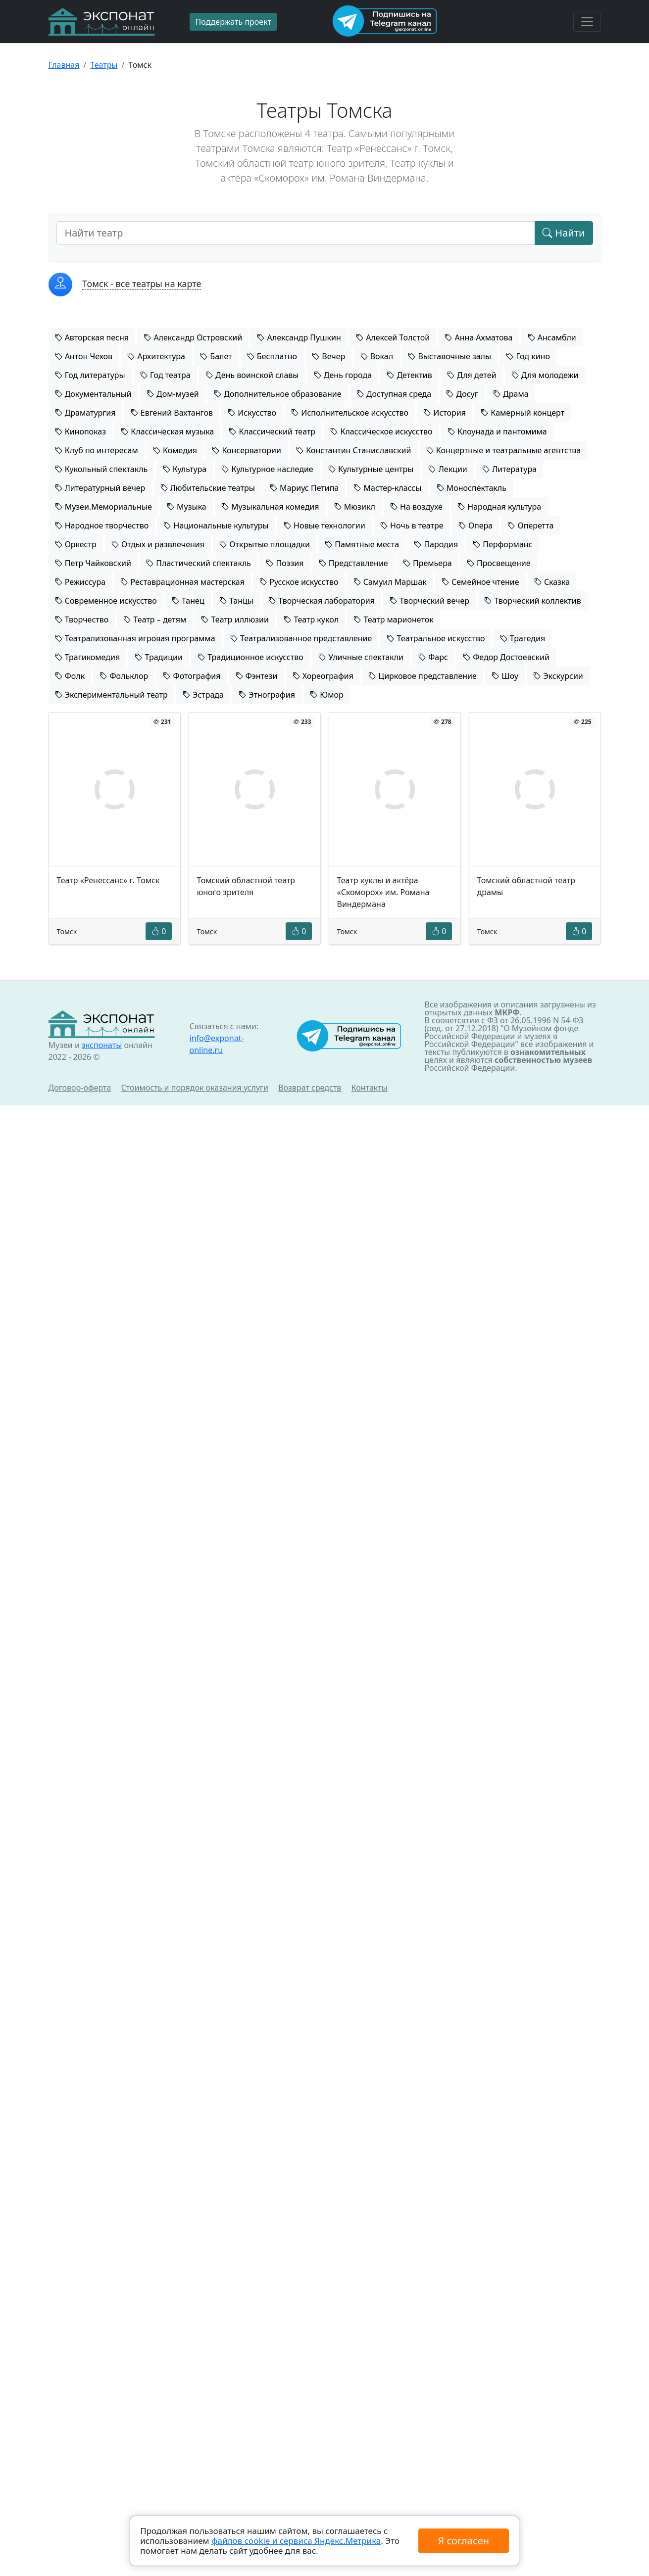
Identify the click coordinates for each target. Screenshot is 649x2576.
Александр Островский (193, 337)
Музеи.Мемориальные (103, 506)
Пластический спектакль (198, 563)
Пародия (436, 544)
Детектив (409, 375)
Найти (564, 232)
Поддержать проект (234, 21)
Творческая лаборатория (321, 600)
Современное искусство (106, 600)
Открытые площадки (264, 544)
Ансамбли (552, 337)
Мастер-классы (387, 487)
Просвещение (499, 563)
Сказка (552, 581)
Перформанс (502, 544)
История (444, 412)
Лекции (447, 469)
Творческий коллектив (532, 600)
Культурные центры (371, 469)
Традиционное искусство (250, 657)
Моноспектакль (471, 487)
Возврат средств (309, 1087)
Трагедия (523, 638)
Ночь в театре (412, 525)
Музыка (186, 506)
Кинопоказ (80, 431)
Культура (185, 469)
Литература (509, 469)
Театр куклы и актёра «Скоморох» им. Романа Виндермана (383, 892)
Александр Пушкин (299, 337)
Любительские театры (207, 487)
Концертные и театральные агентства (503, 450)
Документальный (93, 393)
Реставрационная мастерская (182, 581)
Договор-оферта (80, 1087)
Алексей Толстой (393, 337)
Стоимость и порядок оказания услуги (194, 1087)
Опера (475, 525)
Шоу (505, 675)
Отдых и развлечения (157, 544)
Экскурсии (558, 675)
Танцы (236, 600)
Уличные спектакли (360, 657)
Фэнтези (257, 675)
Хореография (323, 675)
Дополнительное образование (278, 393)
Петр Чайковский (93, 563)
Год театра (165, 375)
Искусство (252, 412)
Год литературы (90, 375)
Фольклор (124, 675)
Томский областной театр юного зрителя (246, 886)
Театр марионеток (393, 619)
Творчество (82, 619)
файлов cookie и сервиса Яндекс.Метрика (296, 2540)
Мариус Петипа (304, 487)
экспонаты (102, 1045)
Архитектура (156, 356)
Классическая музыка (167, 431)
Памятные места (362, 544)
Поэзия (284, 563)
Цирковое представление (422, 675)
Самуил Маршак (390, 581)
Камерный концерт (522, 412)
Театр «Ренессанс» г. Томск (108, 880)
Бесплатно (272, 356)
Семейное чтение (480, 581)
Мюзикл (354, 506)
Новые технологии (324, 525)
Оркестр (76, 544)
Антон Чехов (84, 356)
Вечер (328, 356)
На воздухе (416, 506)
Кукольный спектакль (101, 469)
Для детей (472, 375)
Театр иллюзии (234, 619)
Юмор (327, 694)
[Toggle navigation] (587, 22)
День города (343, 375)
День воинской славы (252, 375)
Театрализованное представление (301, 638)
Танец (188, 600)
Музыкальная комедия (270, 506)
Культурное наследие (267, 469)
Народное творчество (102, 525)
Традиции (159, 657)
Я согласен (463, 2540)
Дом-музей (173, 393)
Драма (511, 393)
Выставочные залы (449, 356)
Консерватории (246, 450)
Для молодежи (545, 375)
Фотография (191, 675)
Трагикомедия (87, 657)
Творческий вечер (429, 600)
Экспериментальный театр (111, 694)
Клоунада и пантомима (497, 431)
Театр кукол (311, 619)
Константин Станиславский (353, 450)
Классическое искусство (381, 431)
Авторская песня (92, 337)
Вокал (377, 356)
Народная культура (499, 506)
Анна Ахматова (478, 337)
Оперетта (530, 525)
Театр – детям (154, 619)
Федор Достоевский (506, 657)
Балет (216, 356)
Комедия (175, 450)
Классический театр (272, 431)
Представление (353, 563)
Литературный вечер (100, 487)
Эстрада (203, 694)
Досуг (462, 393)
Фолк (70, 675)
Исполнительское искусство (349, 412)
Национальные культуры (215, 525)
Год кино (528, 356)
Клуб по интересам (96, 450)
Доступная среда (394, 393)
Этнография (267, 694)
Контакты (369, 1087)
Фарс (433, 657)
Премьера (427, 563)
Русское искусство (298, 581)
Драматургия (85, 412)
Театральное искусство (436, 638)
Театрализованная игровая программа (135, 638)
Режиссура (80, 581)
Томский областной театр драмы (526, 886)
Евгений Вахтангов (172, 412)
